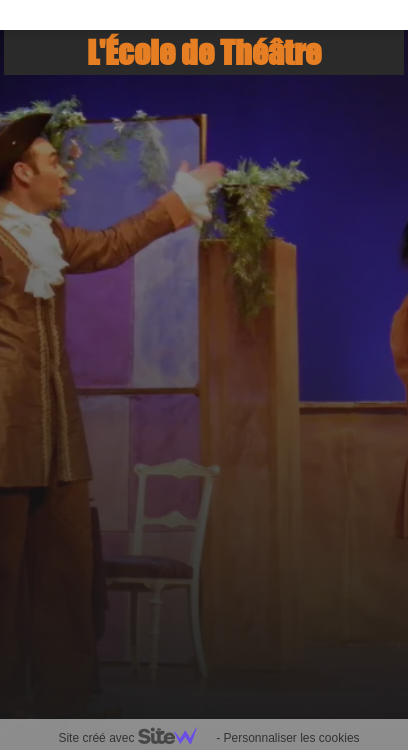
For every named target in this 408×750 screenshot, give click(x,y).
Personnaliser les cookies (291, 738)
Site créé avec (135, 738)
